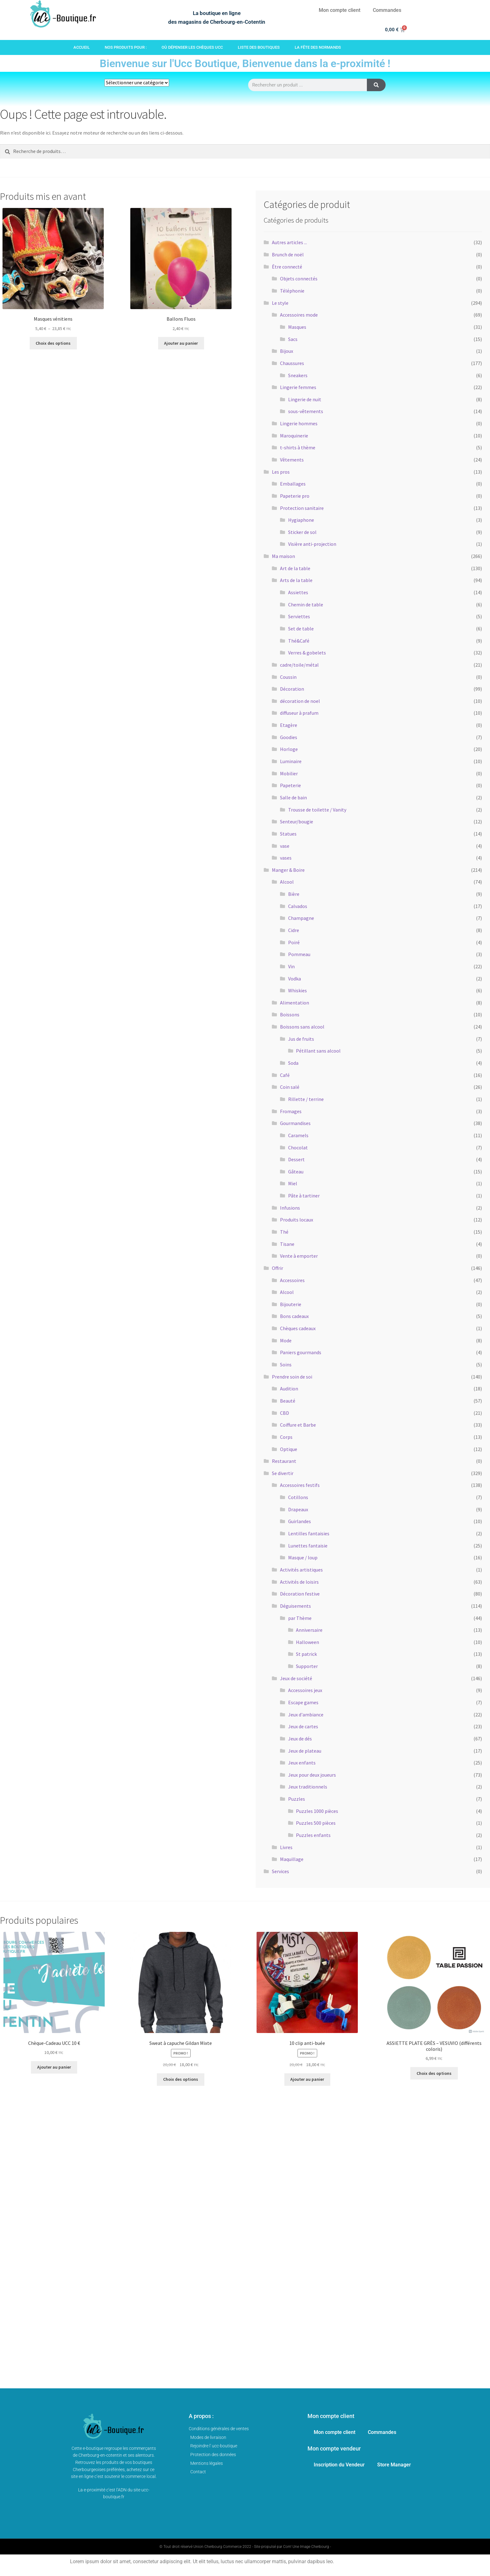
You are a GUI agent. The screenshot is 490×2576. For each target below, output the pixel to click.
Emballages (293, 484)
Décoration (292, 689)
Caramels (298, 1135)
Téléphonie (292, 291)
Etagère (288, 725)
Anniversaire (309, 1630)
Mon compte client (339, 10)
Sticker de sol (302, 532)
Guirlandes (299, 1521)
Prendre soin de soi (292, 1377)
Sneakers (298, 375)
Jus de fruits (301, 1039)
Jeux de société (296, 1678)
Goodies (288, 737)
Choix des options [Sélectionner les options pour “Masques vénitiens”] (53, 343)
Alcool (287, 882)
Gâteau (295, 1171)
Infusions (290, 1208)
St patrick (306, 1654)
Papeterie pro (294, 496)
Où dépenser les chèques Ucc (192, 47)
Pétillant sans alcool (318, 1051)
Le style (280, 303)
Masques (297, 327)
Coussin (288, 677)
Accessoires (292, 1280)
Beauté (287, 1401)
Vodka (294, 978)
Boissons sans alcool (302, 1027)
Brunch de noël (288, 254)
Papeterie (290, 785)
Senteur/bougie (296, 821)
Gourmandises (295, 1123)
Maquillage (291, 1859)
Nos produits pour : (126, 47)
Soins (286, 1364)
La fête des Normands (318, 47)
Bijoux (286, 351)
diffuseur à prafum (299, 713)
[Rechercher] (376, 85)
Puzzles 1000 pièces (317, 1811)
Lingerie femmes (298, 387)
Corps (286, 1437)
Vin (291, 966)
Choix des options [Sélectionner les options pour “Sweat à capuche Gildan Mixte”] (180, 2079)
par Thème (300, 1618)
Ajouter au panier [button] (181, 343)
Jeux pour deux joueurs (312, 1775)
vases (286, 858)
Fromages (291, 1111)
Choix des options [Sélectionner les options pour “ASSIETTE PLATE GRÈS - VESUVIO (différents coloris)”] (434, 2073)
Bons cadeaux (294, 1316)
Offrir (277, 1268)
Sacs (293, 339)
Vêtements (292, 459)
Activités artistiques (301, 1570)
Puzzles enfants (313, 1835)
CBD (284, 1413)
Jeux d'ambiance (305, 1714)
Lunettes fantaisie (308, 1545)
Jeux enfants (302, 1762)
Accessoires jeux (305, 1690)
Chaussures (292, 363)
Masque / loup (303, 1557)
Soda (293, 1063)
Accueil (81, 47)
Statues (288, 834)
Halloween (307, 1642)
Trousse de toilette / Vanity (317, 810)
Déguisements (295, 1606)
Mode (286, 1340)
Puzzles (296, 1799)
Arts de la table (296, 580)
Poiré (294, 942)
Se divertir (282, 1473)
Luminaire (291, 761)
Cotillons (298, 1497)
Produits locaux (296, 1219)
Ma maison (283, 556)
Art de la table (295, 568)
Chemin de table (305, 604)
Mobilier (289, 773)
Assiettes (298, 592)
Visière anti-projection (312, 544)
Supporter (307, 1666)
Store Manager (394, 2465)
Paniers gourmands (300, 1352)
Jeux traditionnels (307, 1787)
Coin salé (289, 1087)
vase (284, 846)
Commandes (387, 10)
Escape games (303, 1702)
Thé (284, 1232)
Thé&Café (298, 641)
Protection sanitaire (302, 508)
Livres (286, 1847)
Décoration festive (300, 1594)
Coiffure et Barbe (298, 1425)
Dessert (296, 1159)
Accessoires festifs (300, 1485)
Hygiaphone (301, 520)
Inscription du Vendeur (339, 2465)
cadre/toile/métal (299, 665)
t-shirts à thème (297, 447)
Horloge (289, 749)
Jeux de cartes (303, 1726)
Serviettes (299, 616)
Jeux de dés (300, 1738)
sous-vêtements (305, 411)
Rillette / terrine (306, 1099)
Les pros (281, 472)
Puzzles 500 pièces (316, 1823)
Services (280, 1871)
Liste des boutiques (259, 47)
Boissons (289, 1014)
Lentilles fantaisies (308, 1533)
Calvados (297, 906)
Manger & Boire (288, 870)
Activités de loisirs (299, 1582)
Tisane (287, 1244)
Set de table (301, 628)
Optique (288, 1449)
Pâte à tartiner (304, 1195)
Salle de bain (293, 797)
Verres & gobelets (307, 652)
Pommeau (299, 954)
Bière (293, 894)
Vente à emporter (299, 1256)
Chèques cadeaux (298, 1328)
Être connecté (287, 267)
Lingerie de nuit (304, 399)
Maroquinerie (294, 435)
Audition (289, 1388)
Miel (292, 1183)
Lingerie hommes (299, 423)
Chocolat (298, 1147)
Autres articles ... (289, 242)
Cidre (293, 930)
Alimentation (294, 1002)
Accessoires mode (299, 315)
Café (285, 1075)
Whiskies (297, 990)
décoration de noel (300, 701)
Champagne (301, 918)
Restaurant (284, 1461)
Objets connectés (299, 278)
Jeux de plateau (304, 1751)
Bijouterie (290, 1304)
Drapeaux (298, 1509)
